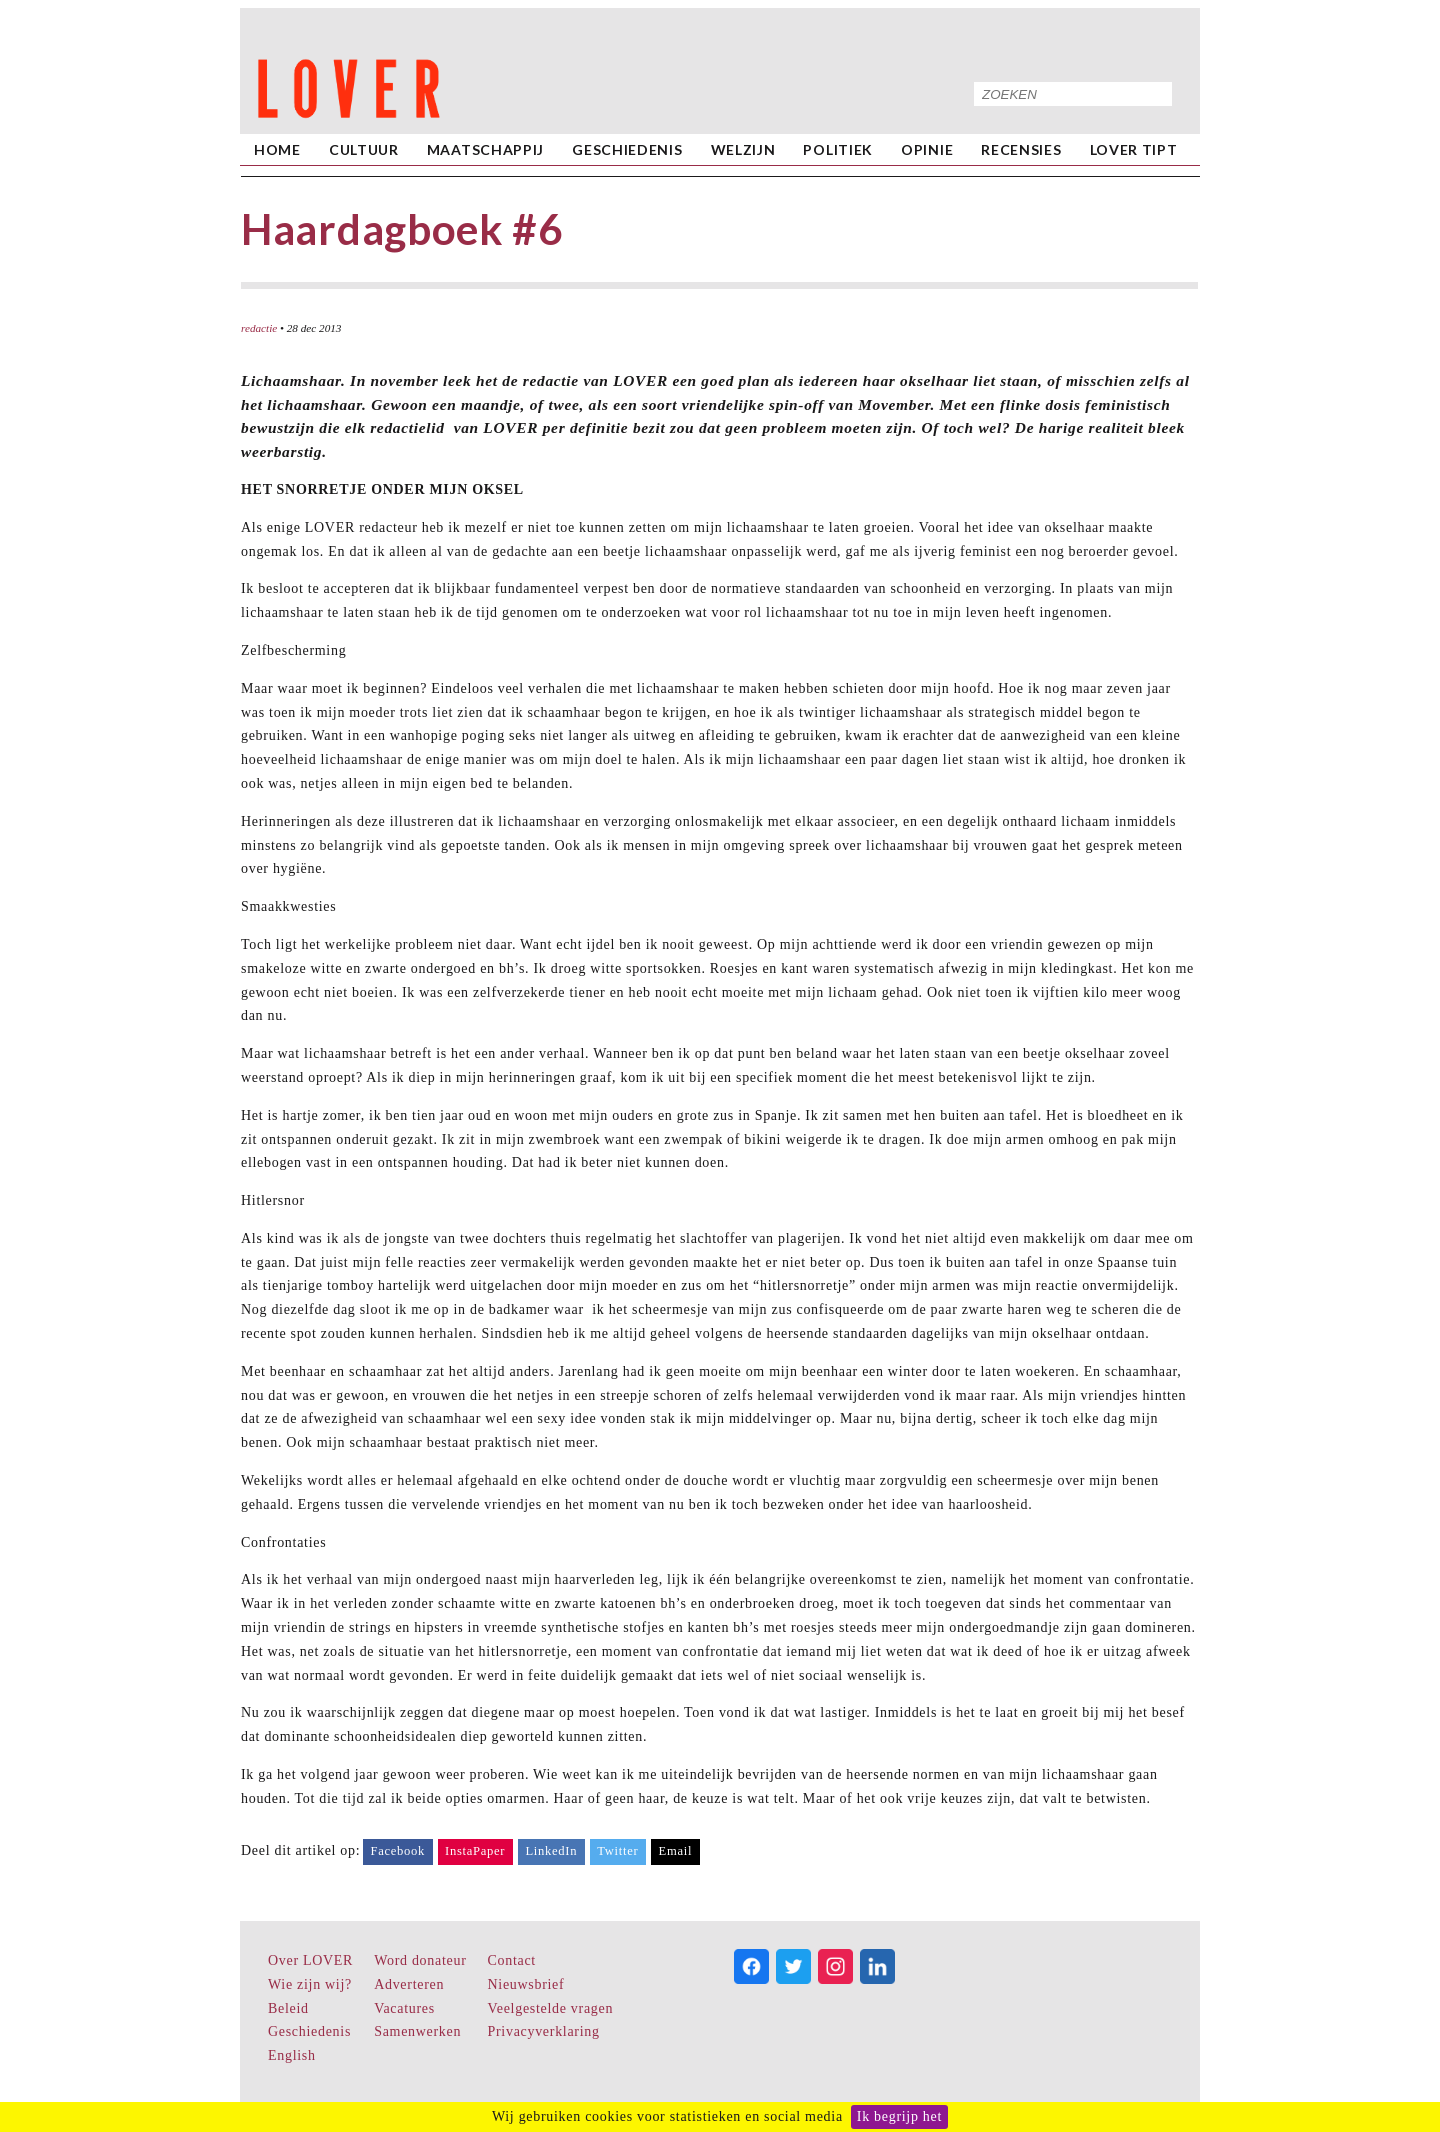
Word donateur (420, 1960)
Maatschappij (485, 149)
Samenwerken (417, 2031)
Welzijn (743, 149)
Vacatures (404, 2008)
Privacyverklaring (544, 2031)
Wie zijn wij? (310, 1984)
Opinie (927, 149)
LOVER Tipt (1134, 149)
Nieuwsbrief (526, 1984)
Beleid (288, 2008)
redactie (259, 328)
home (277, 149)
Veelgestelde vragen (551, 2008)
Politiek (838, 149)
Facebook (397, 1851)
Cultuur (364, 149)
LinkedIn (551, 1851)
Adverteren (409, 1984)
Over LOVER (310, 1960)
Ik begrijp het (899, 2116)
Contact (512, 1960)
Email (676, 1851)
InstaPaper (475, 1851)
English (292, 2055)
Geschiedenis (627, 149)
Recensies (1021, 149)
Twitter (617, 1851)
